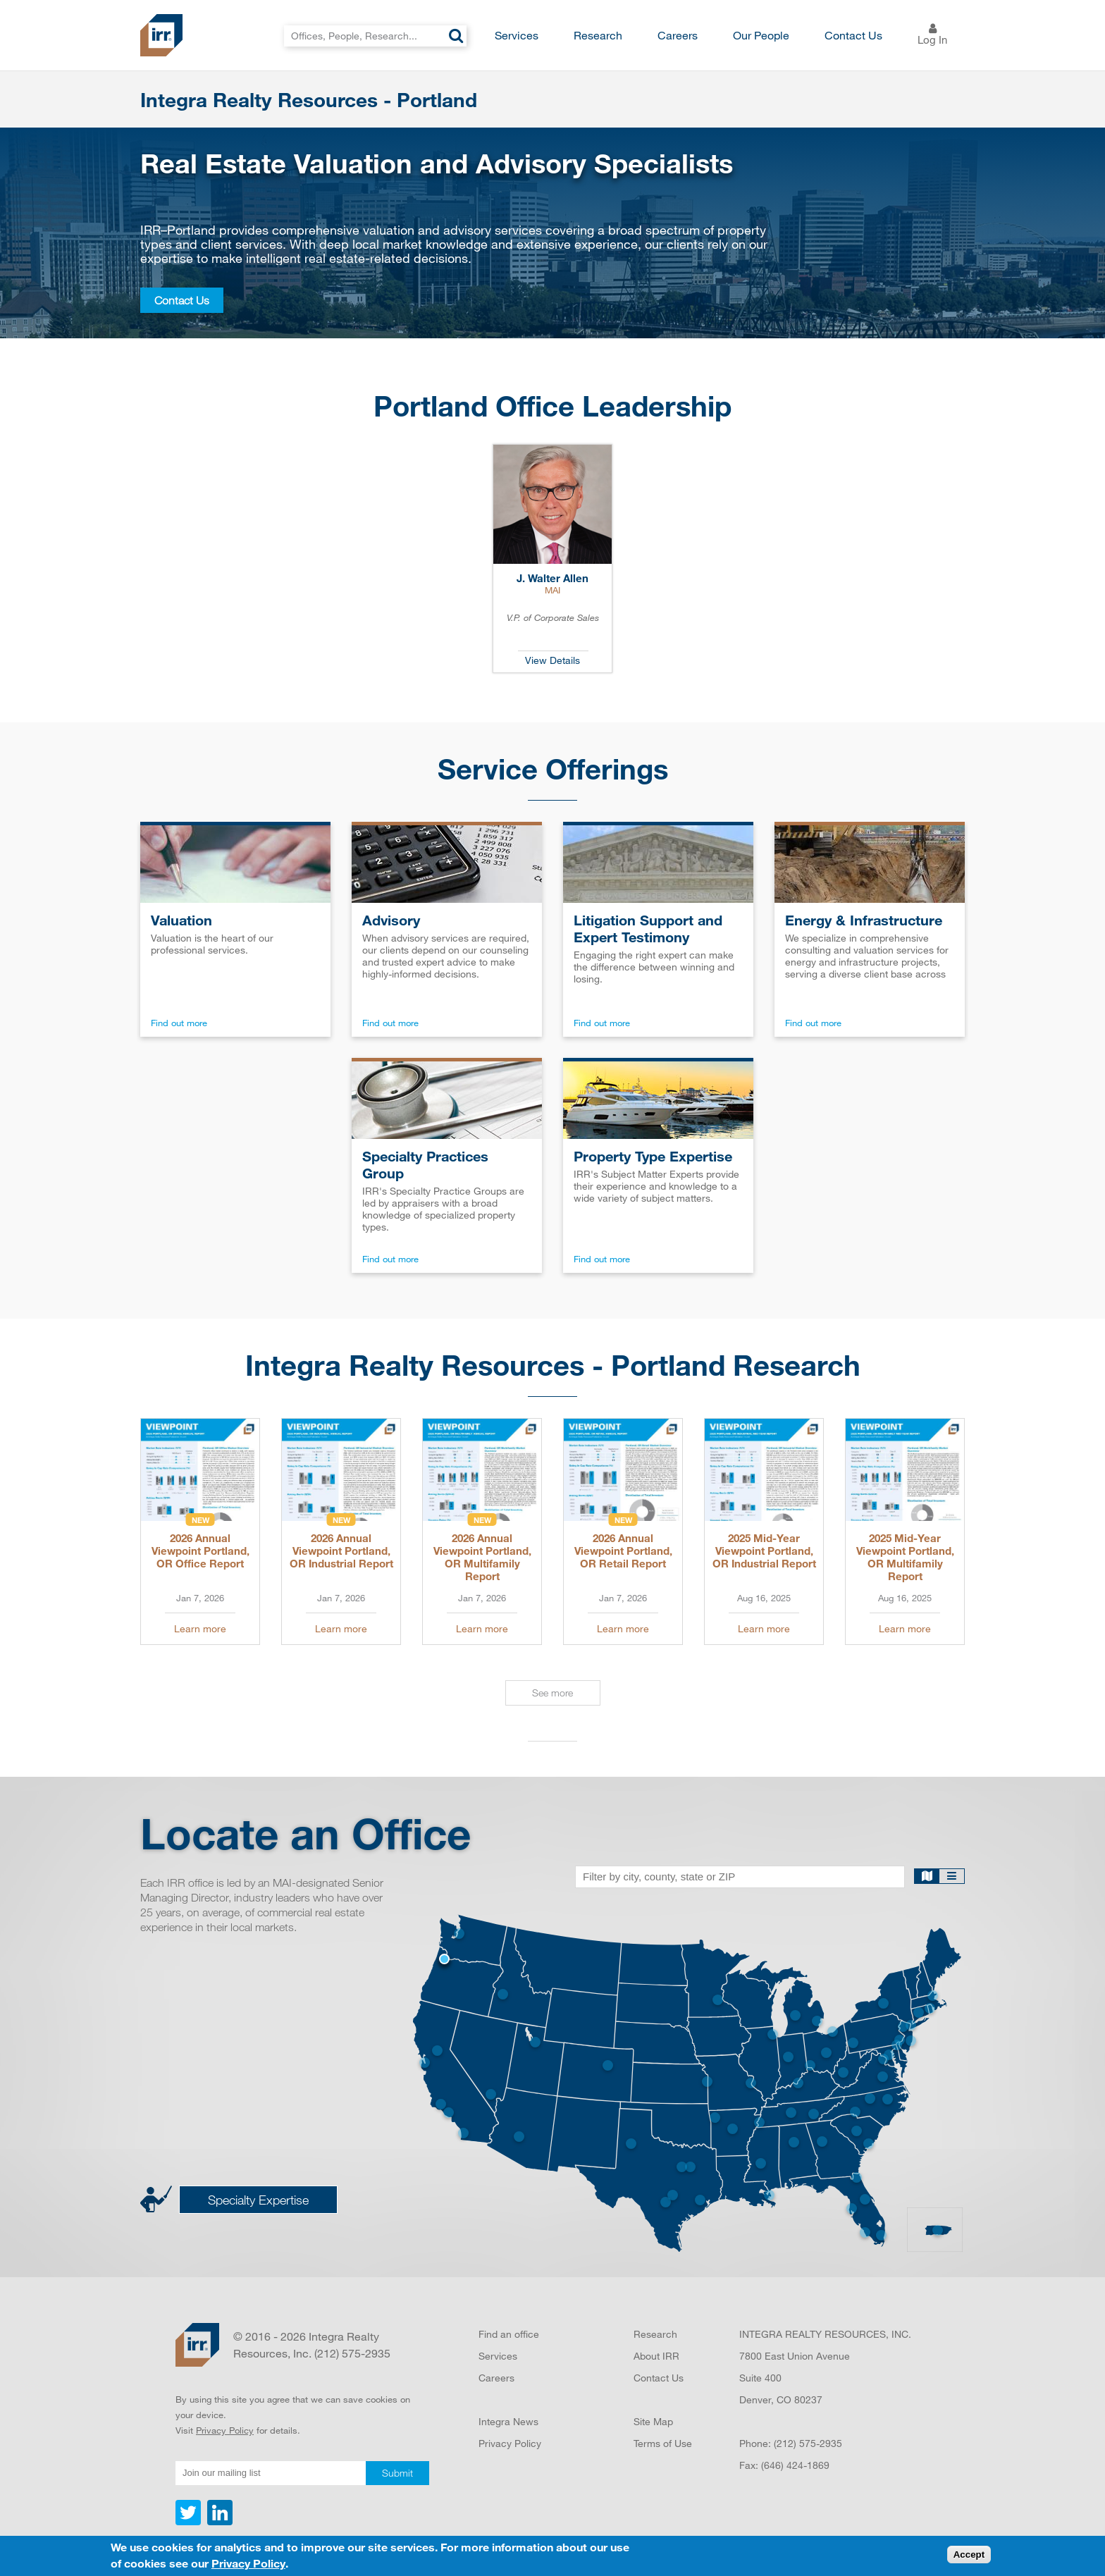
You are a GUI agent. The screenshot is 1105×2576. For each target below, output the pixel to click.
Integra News (508, 2421)
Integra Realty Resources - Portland (308, 99)
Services (516, 35)
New (200, 1519)
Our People (761, 35)
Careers (678, 35)
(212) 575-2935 (808, 2443)
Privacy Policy (225, 2430)
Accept (968, 2558)
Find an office (509, 2334)
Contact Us (853, 35)
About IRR (656, 2356)
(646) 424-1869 (795, 2465)
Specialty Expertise (258, 2199)
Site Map (653, 2421)
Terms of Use (663, 2443)
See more (552, 1693)
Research (598, 35)
